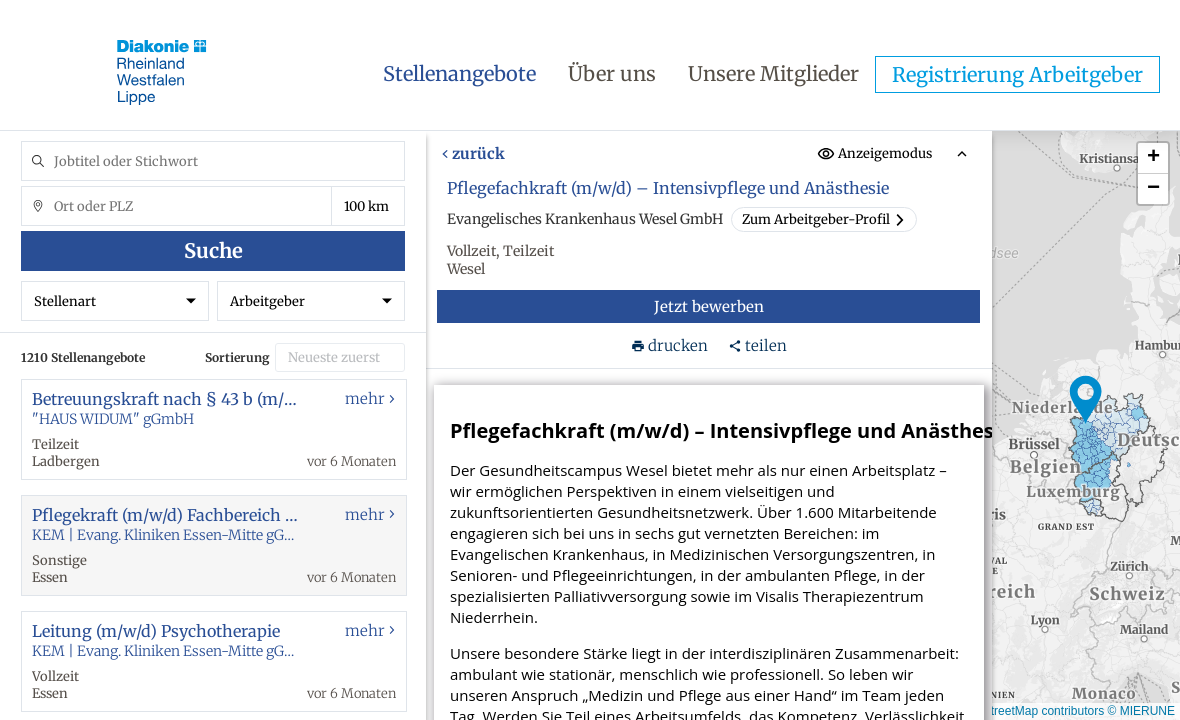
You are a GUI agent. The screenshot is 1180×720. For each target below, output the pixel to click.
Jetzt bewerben (709, 306)
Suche (213, 250)
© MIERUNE (1141, 711)
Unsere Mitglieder (773, 73)
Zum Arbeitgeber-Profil (824, 219)
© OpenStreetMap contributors (1022, 711)
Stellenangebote (459, 73)
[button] (1086, 400)
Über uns (612, 73)
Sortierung (237, 357)
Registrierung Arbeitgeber (1017, 74)
